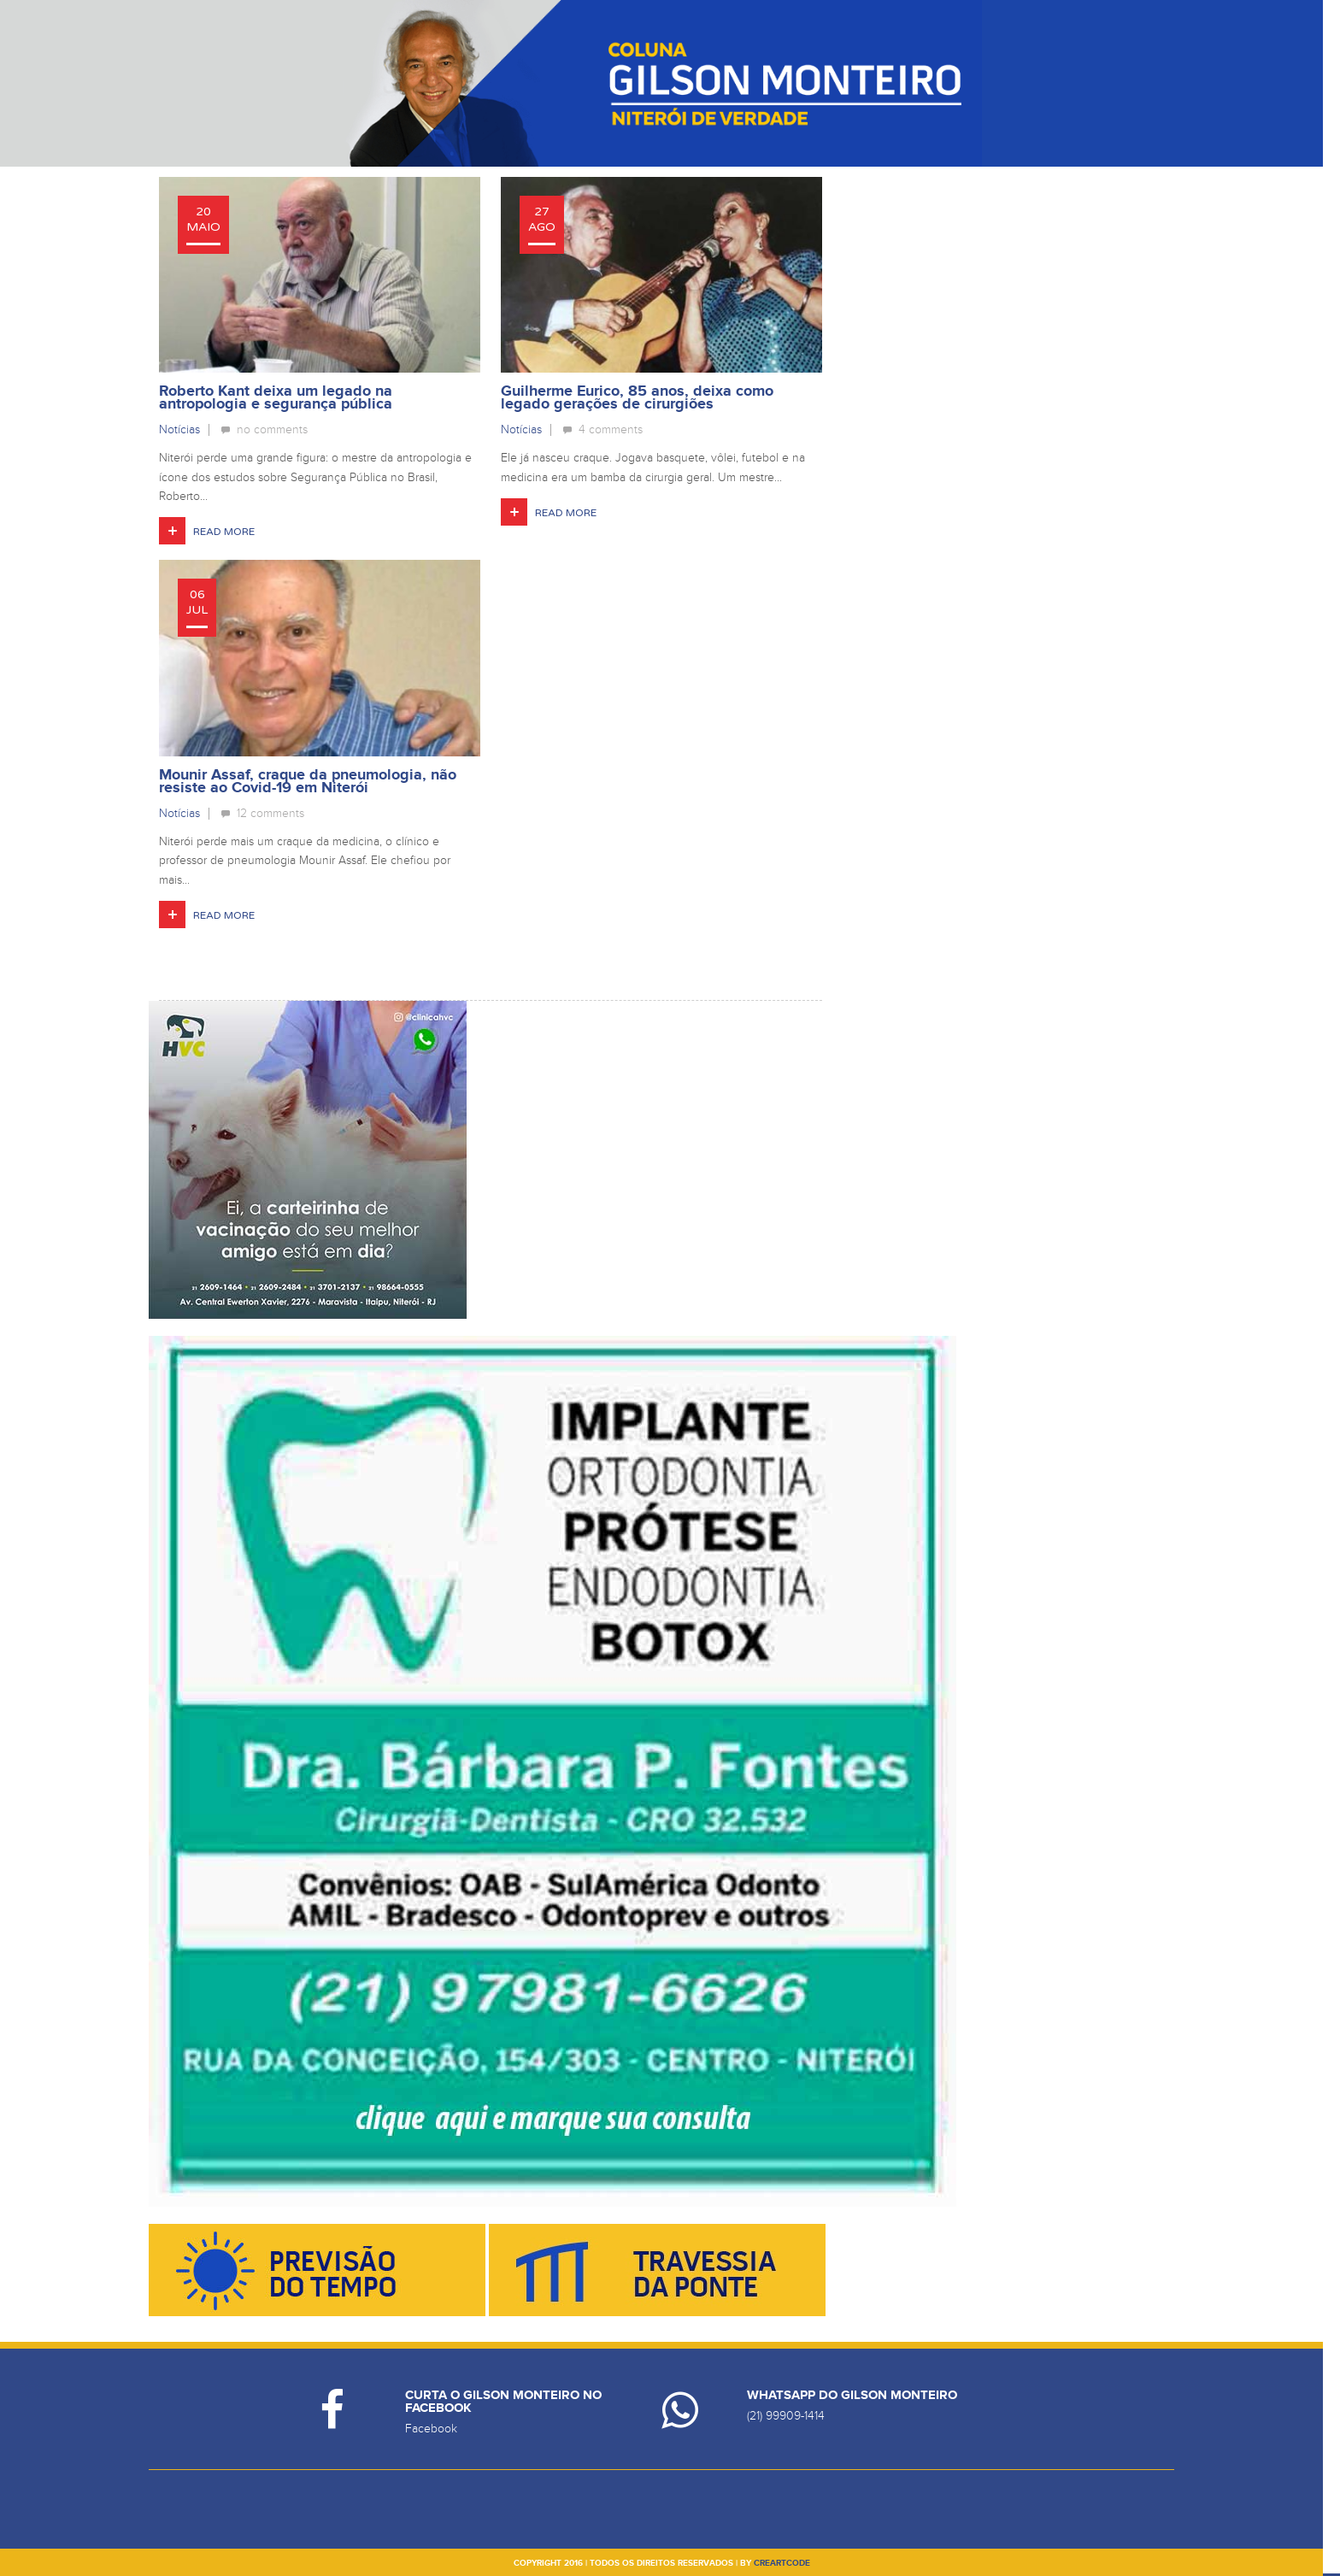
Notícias (179, 429)
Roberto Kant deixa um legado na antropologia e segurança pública (275, 398)
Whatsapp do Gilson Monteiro (852, 2395)
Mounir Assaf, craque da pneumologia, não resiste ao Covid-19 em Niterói (307, 781)
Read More (224, 532)
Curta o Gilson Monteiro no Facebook (503, 2401)
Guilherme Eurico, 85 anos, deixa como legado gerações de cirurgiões (637, 398)
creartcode (782, 2563)
